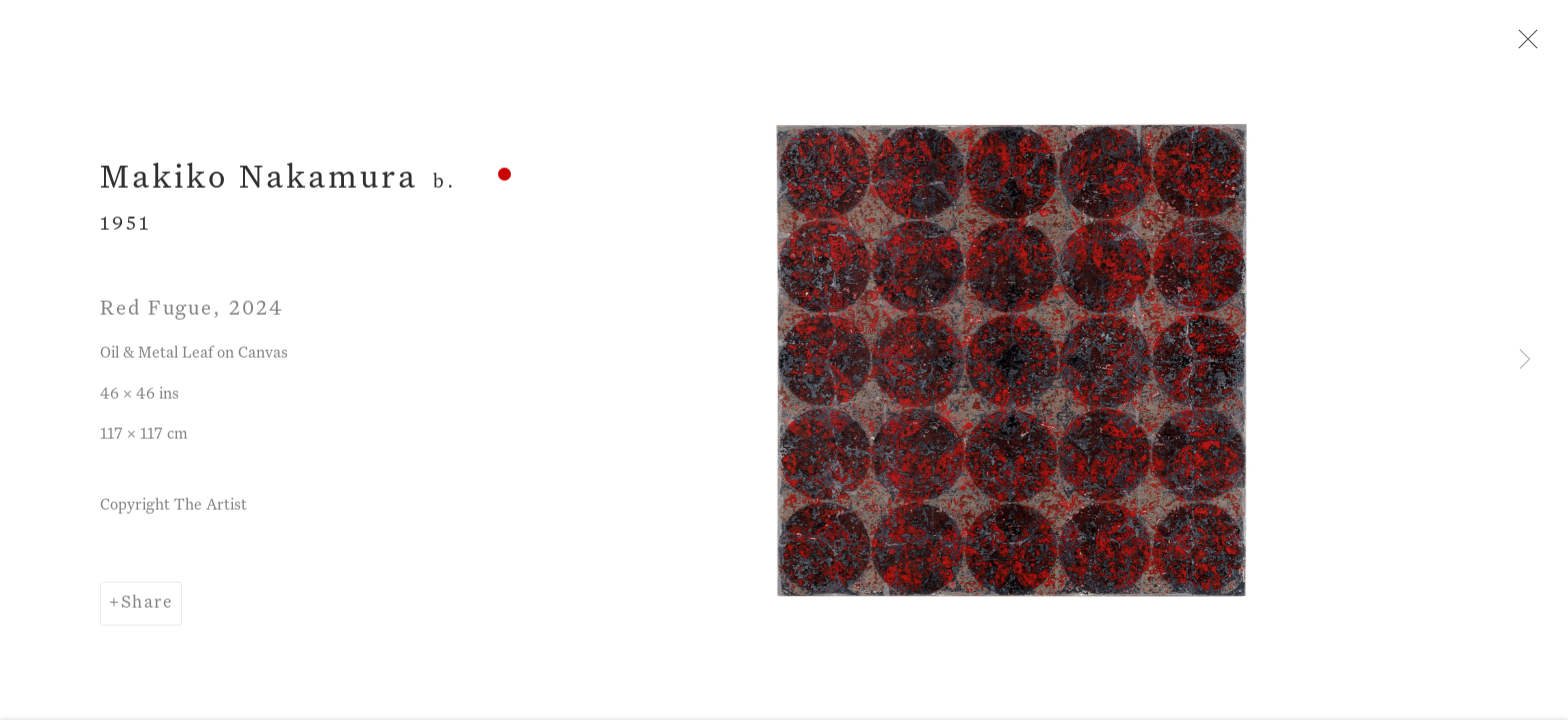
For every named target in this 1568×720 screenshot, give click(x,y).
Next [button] (1525, 360)
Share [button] (147, 605)
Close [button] (1523, 45)
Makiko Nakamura (259, 181)
